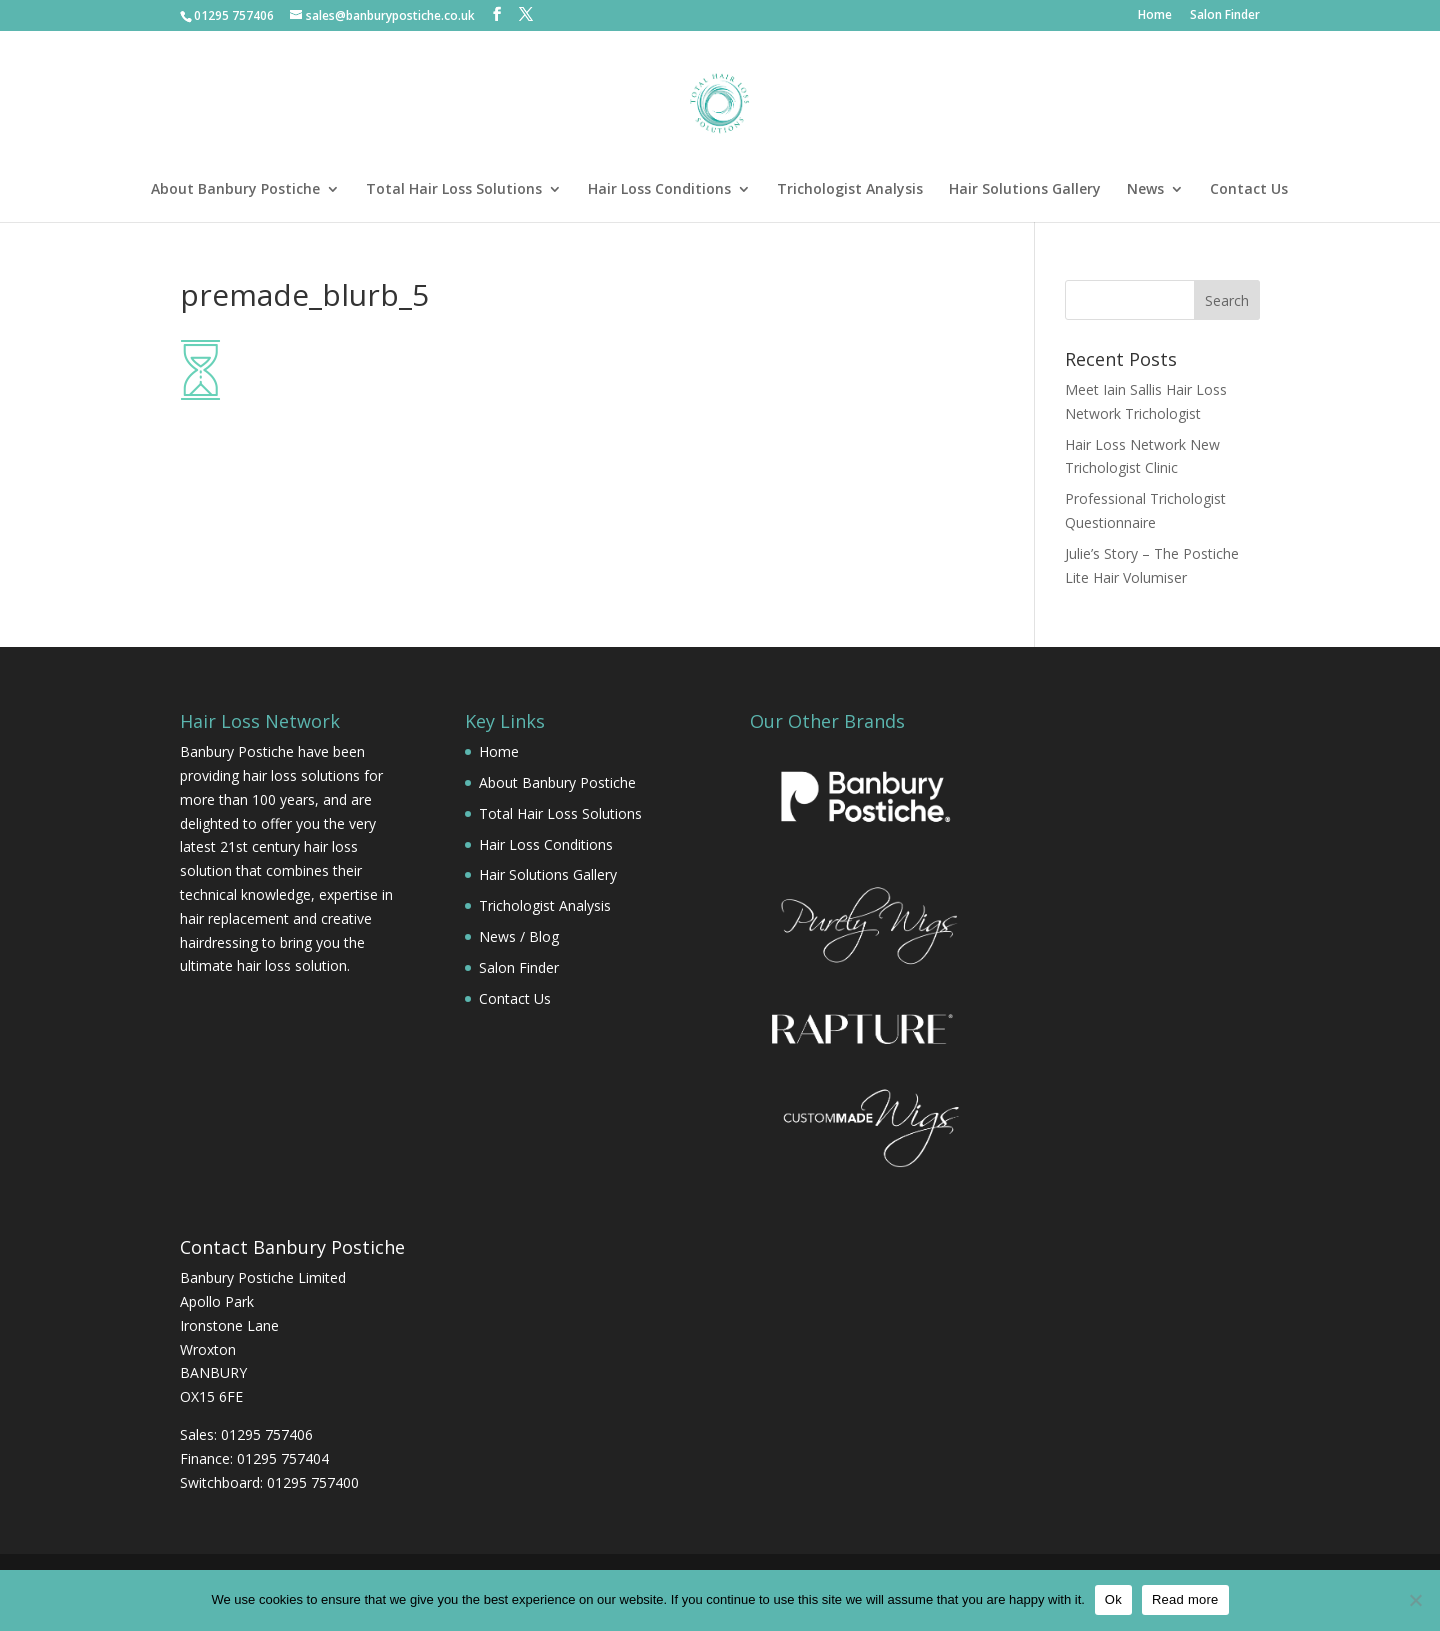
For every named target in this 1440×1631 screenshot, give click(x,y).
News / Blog (519, 936)
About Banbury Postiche (235, 190)
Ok (1113, 1599)
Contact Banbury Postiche (292, 1247)
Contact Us (1249, 190)
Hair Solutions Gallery (1025, 190)
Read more (1185, 1599)
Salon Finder (1225, 16)
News (1145, 190)
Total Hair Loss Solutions (454, 190)
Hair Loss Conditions (659, 190)
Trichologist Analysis (850, 190)
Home (1155, 16)
